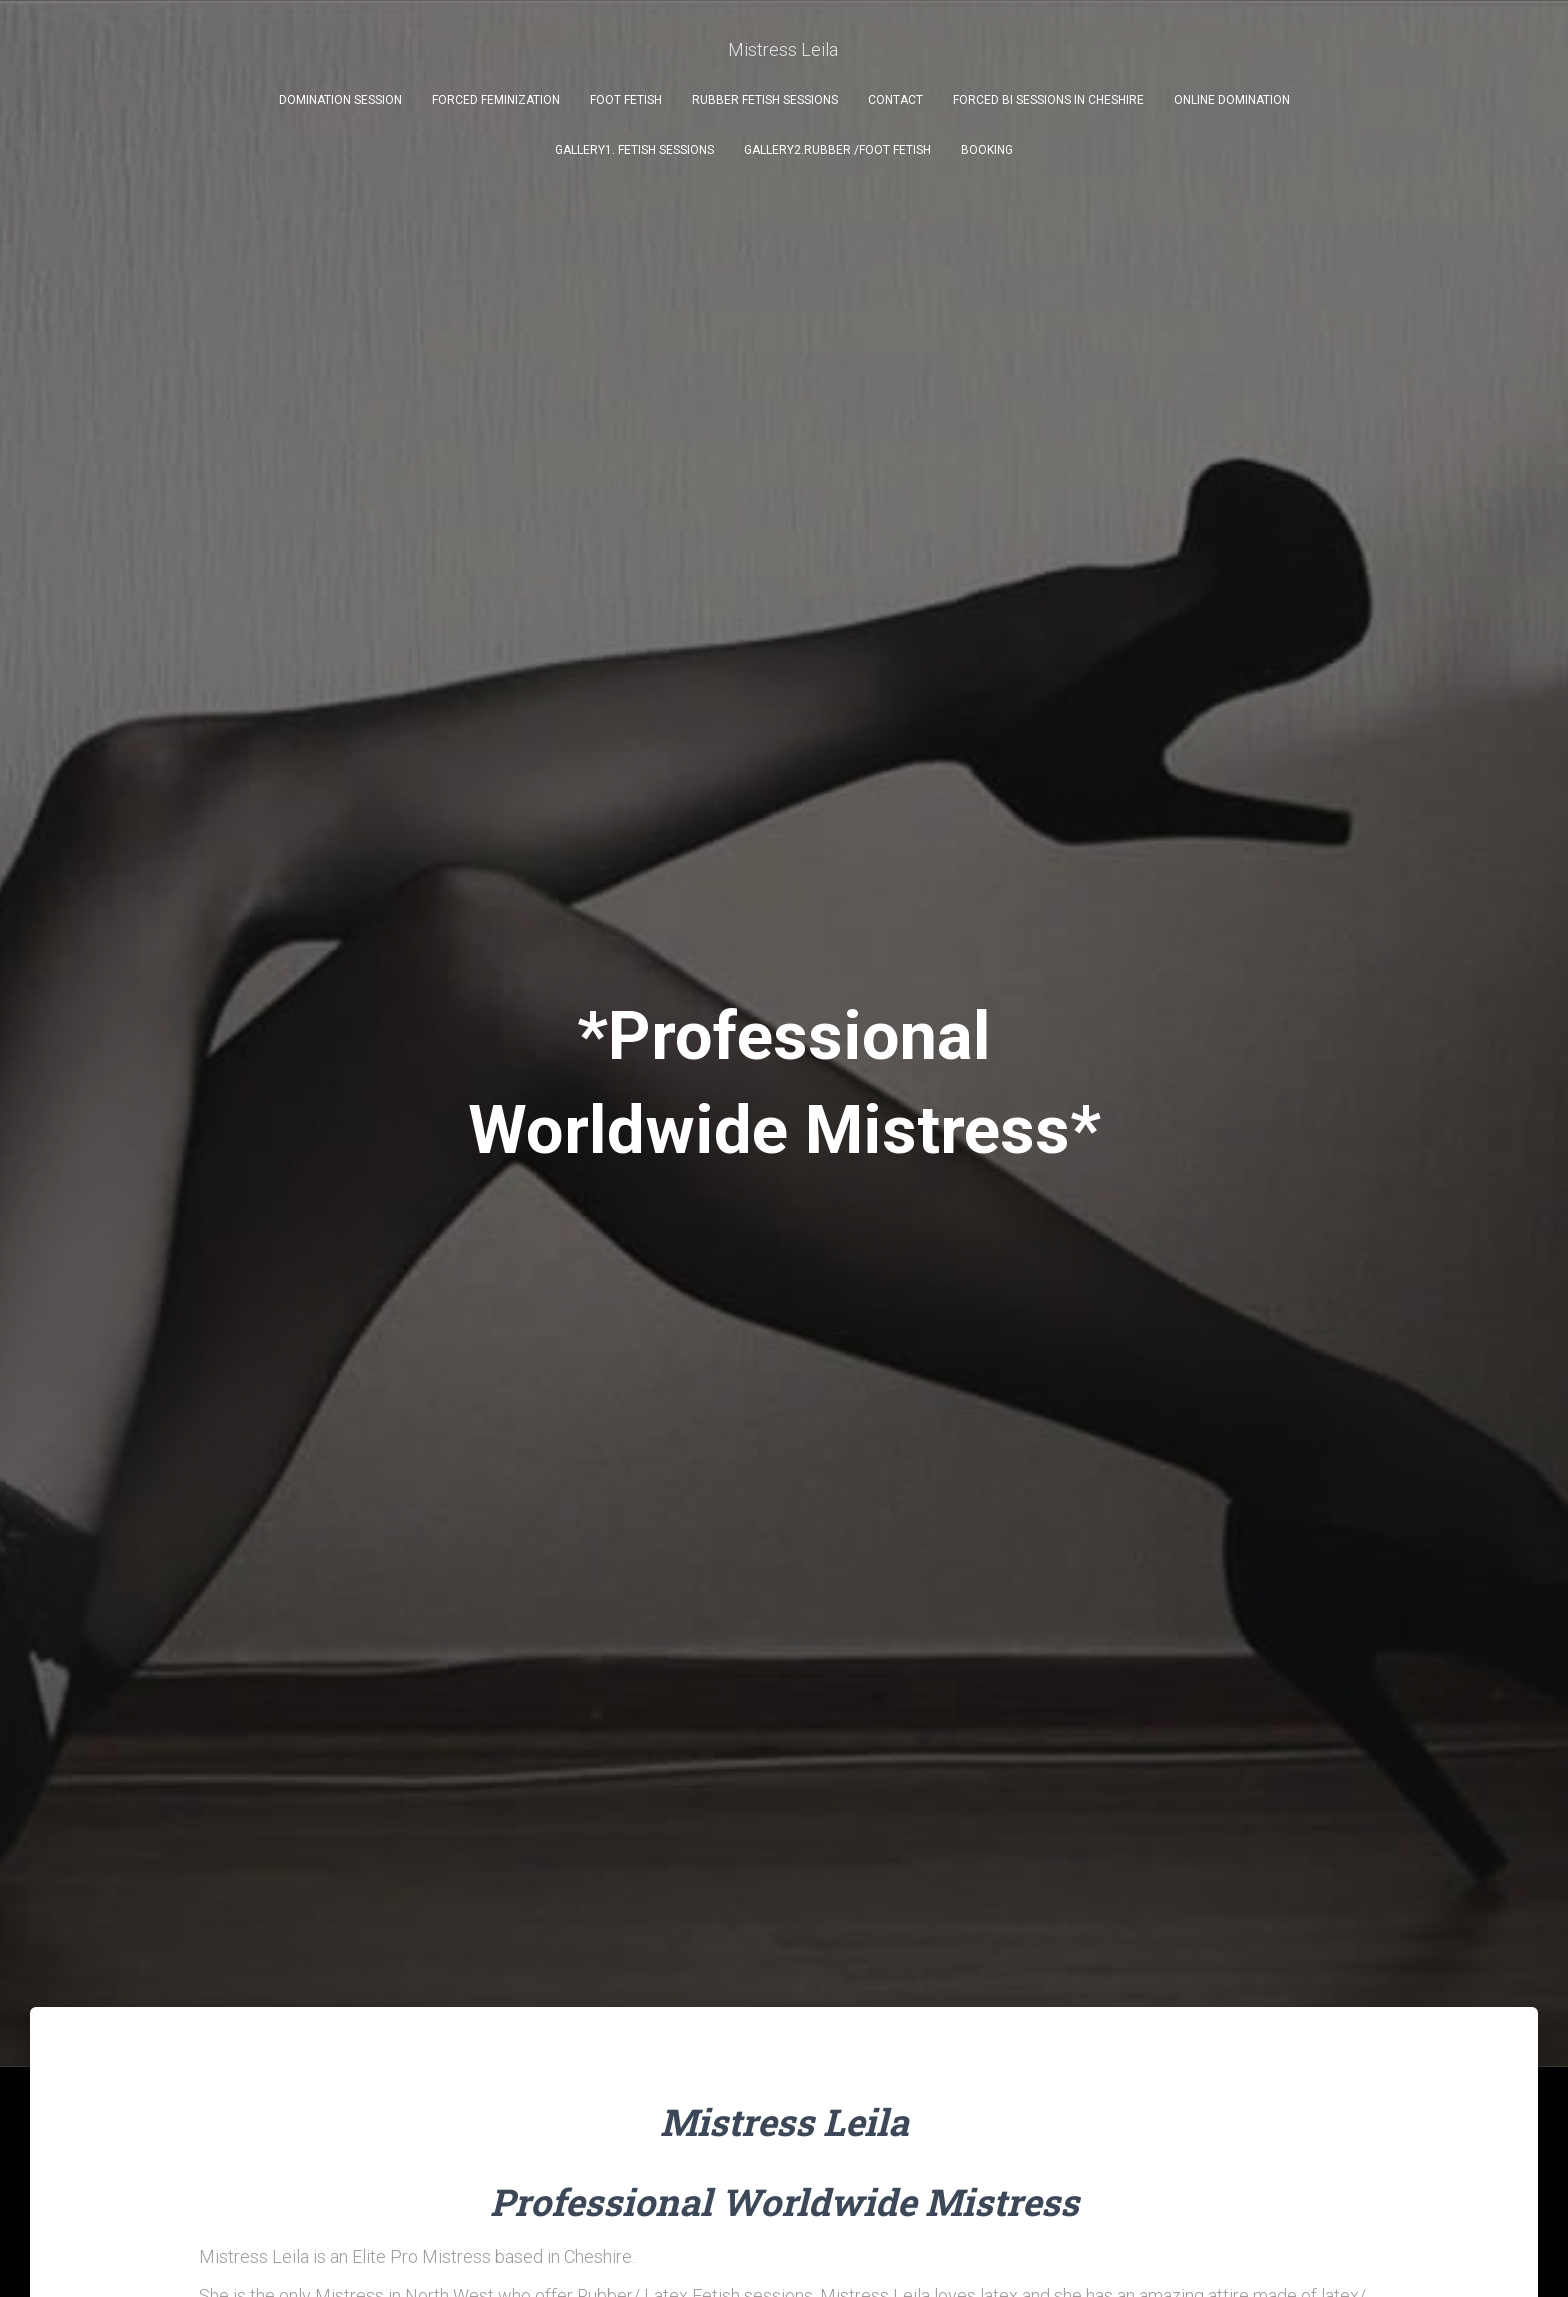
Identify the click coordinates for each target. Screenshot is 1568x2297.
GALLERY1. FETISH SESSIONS (634, 150)
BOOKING (987, 150)
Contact (895, 100)
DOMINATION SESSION (340, 100)
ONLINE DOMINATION (1232, 100)
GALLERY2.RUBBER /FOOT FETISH (837, 150)
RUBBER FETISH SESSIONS (765, 100)
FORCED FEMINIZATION (496, 100)
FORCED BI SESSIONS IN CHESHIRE (1048, 100)
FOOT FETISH (626, 100)
